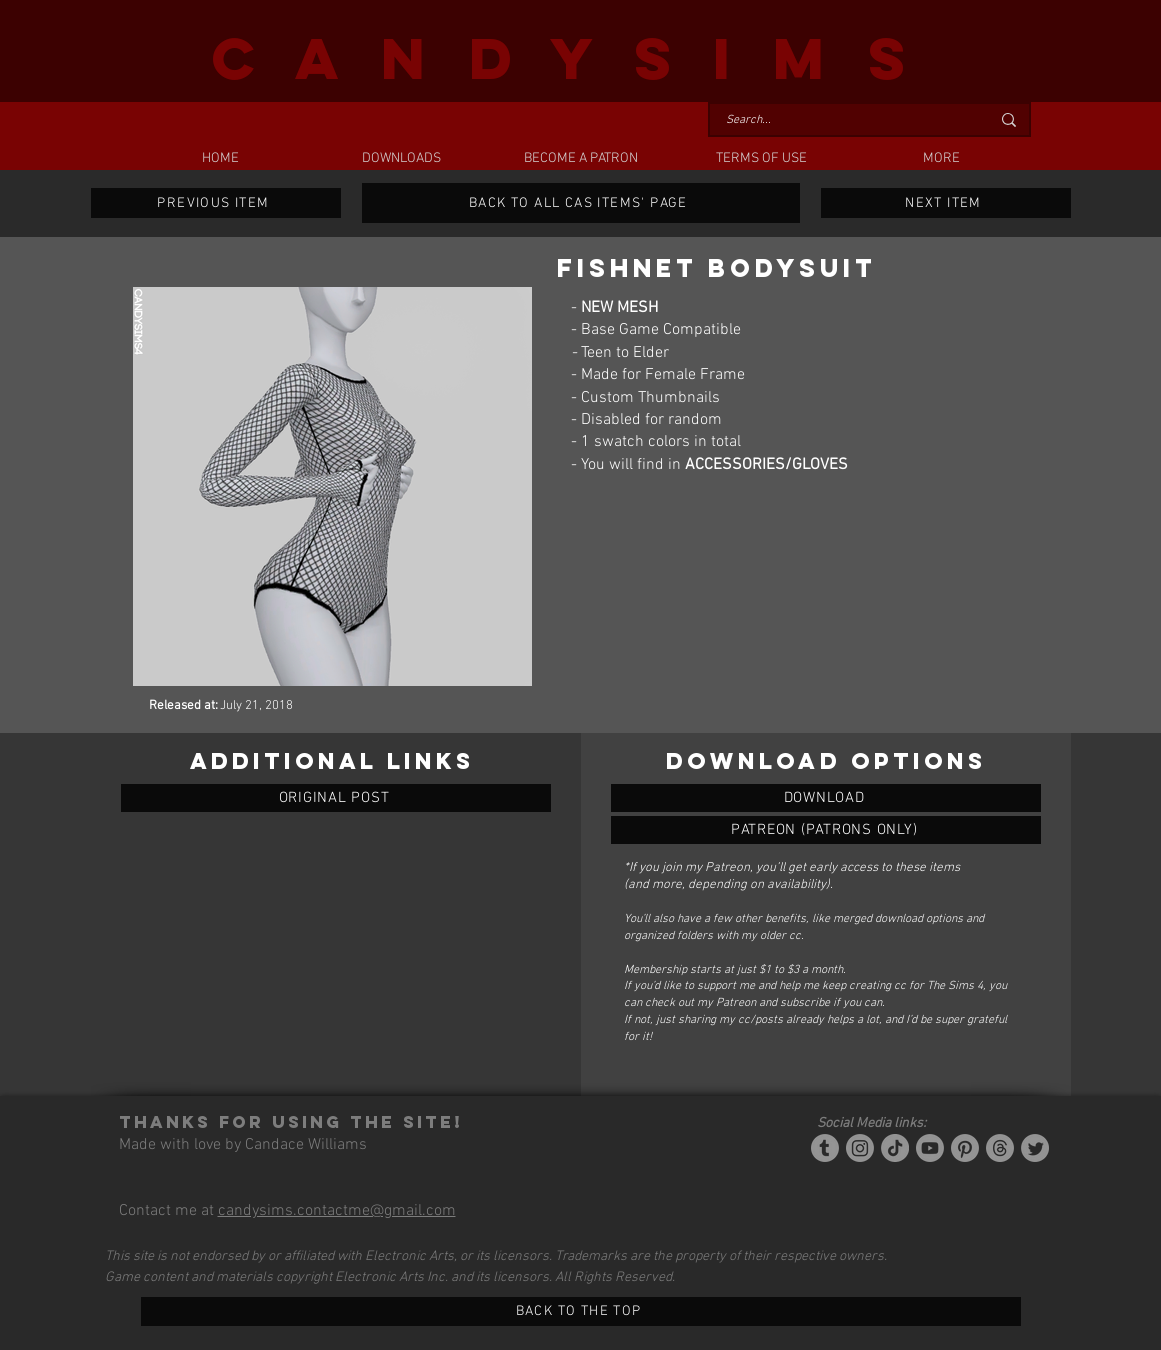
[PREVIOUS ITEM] (216, 203)
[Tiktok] (895, 1148)
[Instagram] (860, 1148)
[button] (401, 159)
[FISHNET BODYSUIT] (826, 798)
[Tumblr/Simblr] (825, 1148)
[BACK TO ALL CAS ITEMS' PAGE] (581, 203)
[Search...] (843, 120)
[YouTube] (930, 1148)
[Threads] (1000, 1148)
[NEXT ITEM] (946, 203)
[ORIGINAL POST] (336, 798)
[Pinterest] (965, 1148)
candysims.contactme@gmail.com (337, 1211)
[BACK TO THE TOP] (581, 1311)
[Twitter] (1035, 1148)
